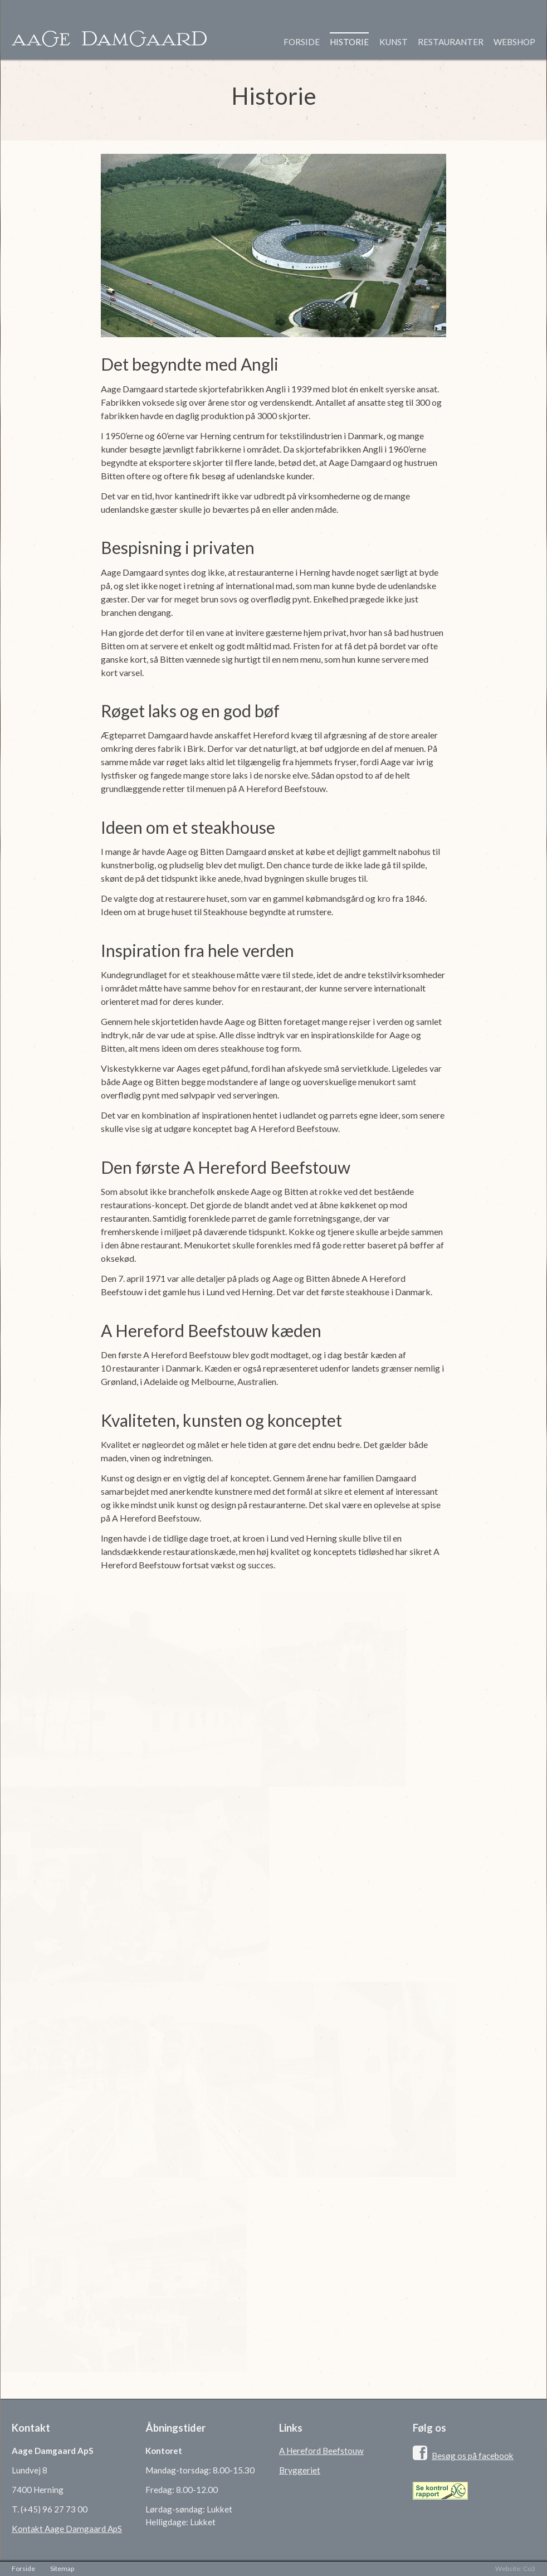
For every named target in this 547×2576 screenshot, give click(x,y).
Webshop (514, 42)
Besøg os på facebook (473, 2456)
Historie (349, 42)
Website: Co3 (515, 2568)
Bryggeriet (299, 2470)
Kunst (393, 42)
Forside (302, 42)
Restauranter (450, 42)
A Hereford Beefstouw (321, 2451)
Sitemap (62, 2568)
